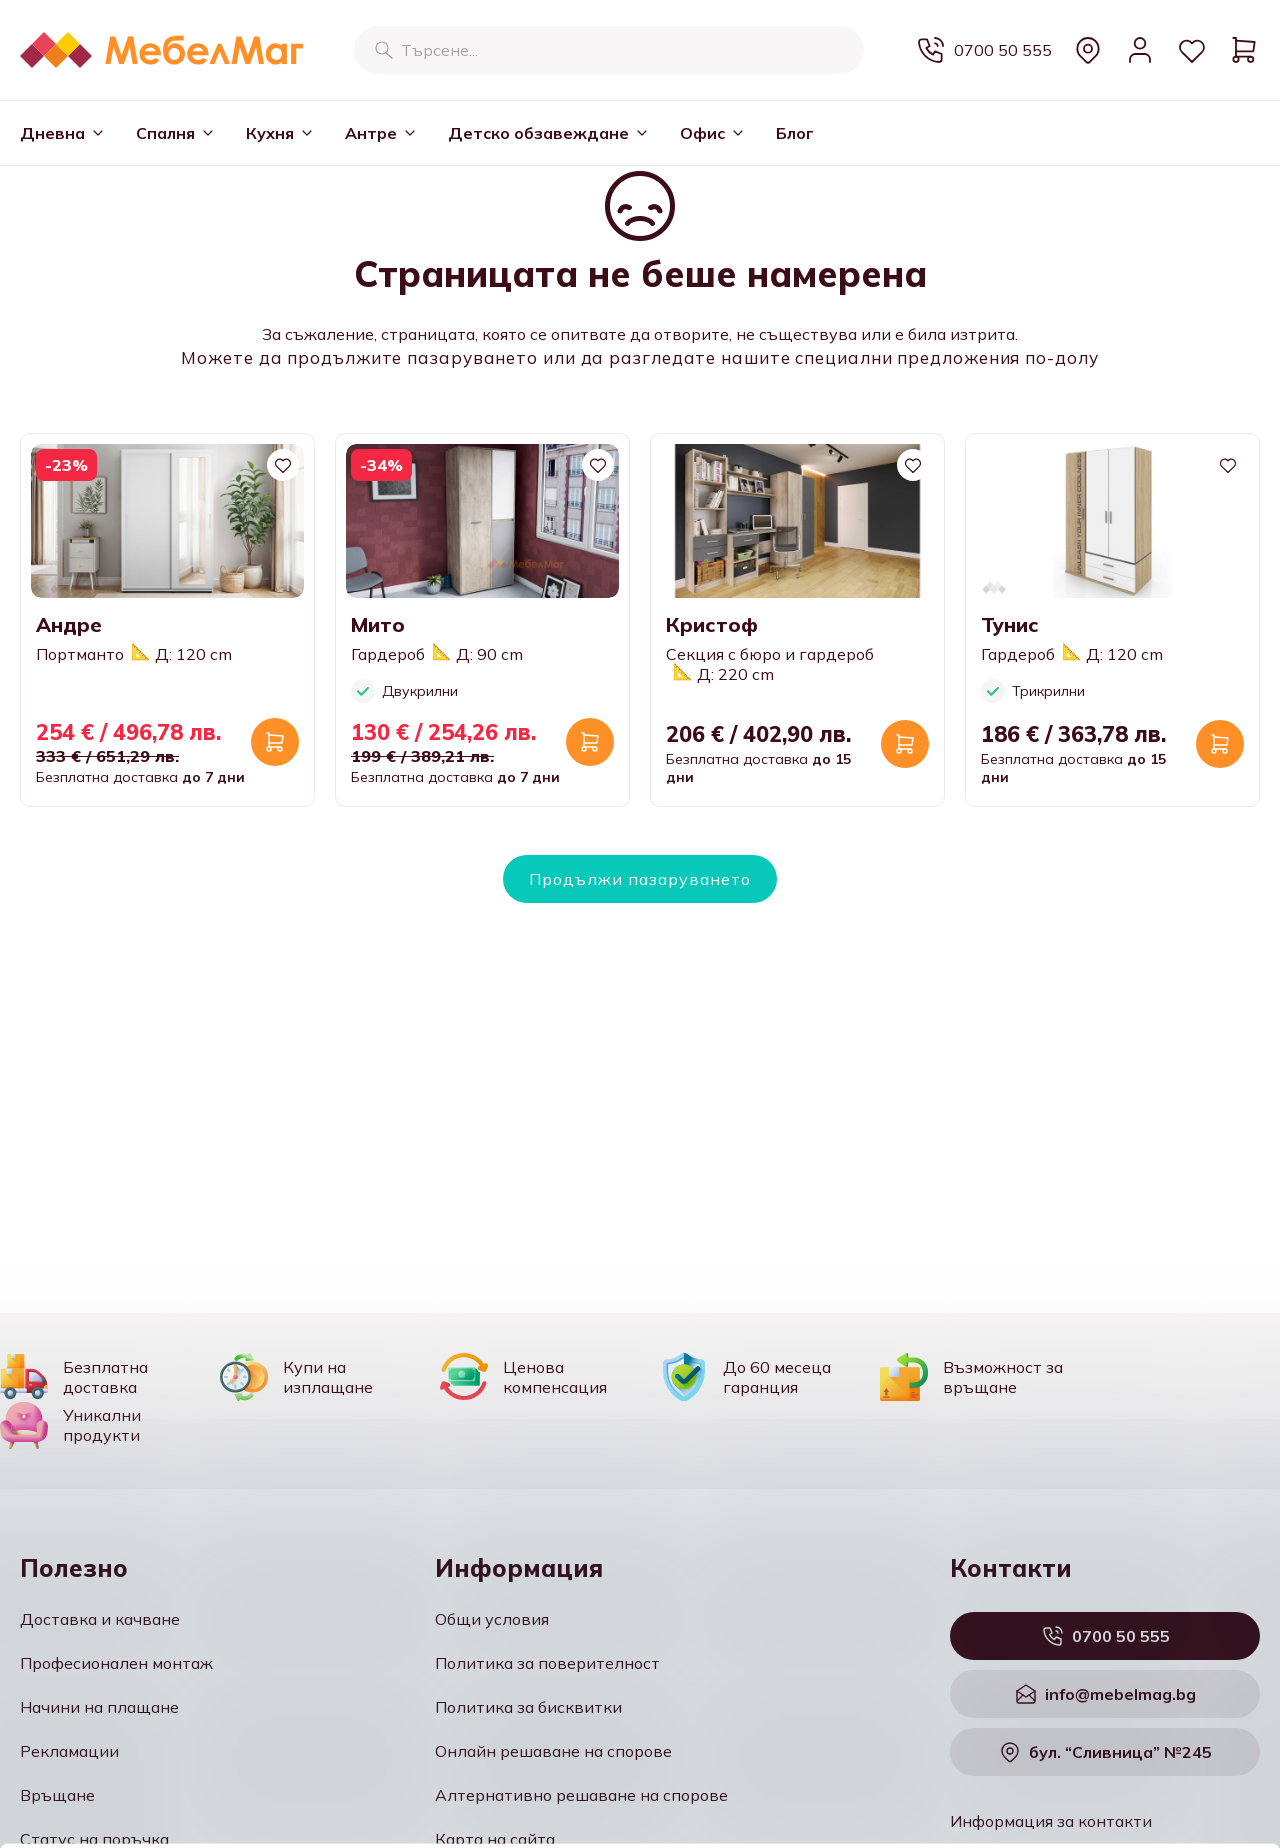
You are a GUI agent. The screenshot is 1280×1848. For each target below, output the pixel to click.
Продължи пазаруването (640, 879)
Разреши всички (1112, 1664)
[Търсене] (384, 50)
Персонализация (1113, 1722)
